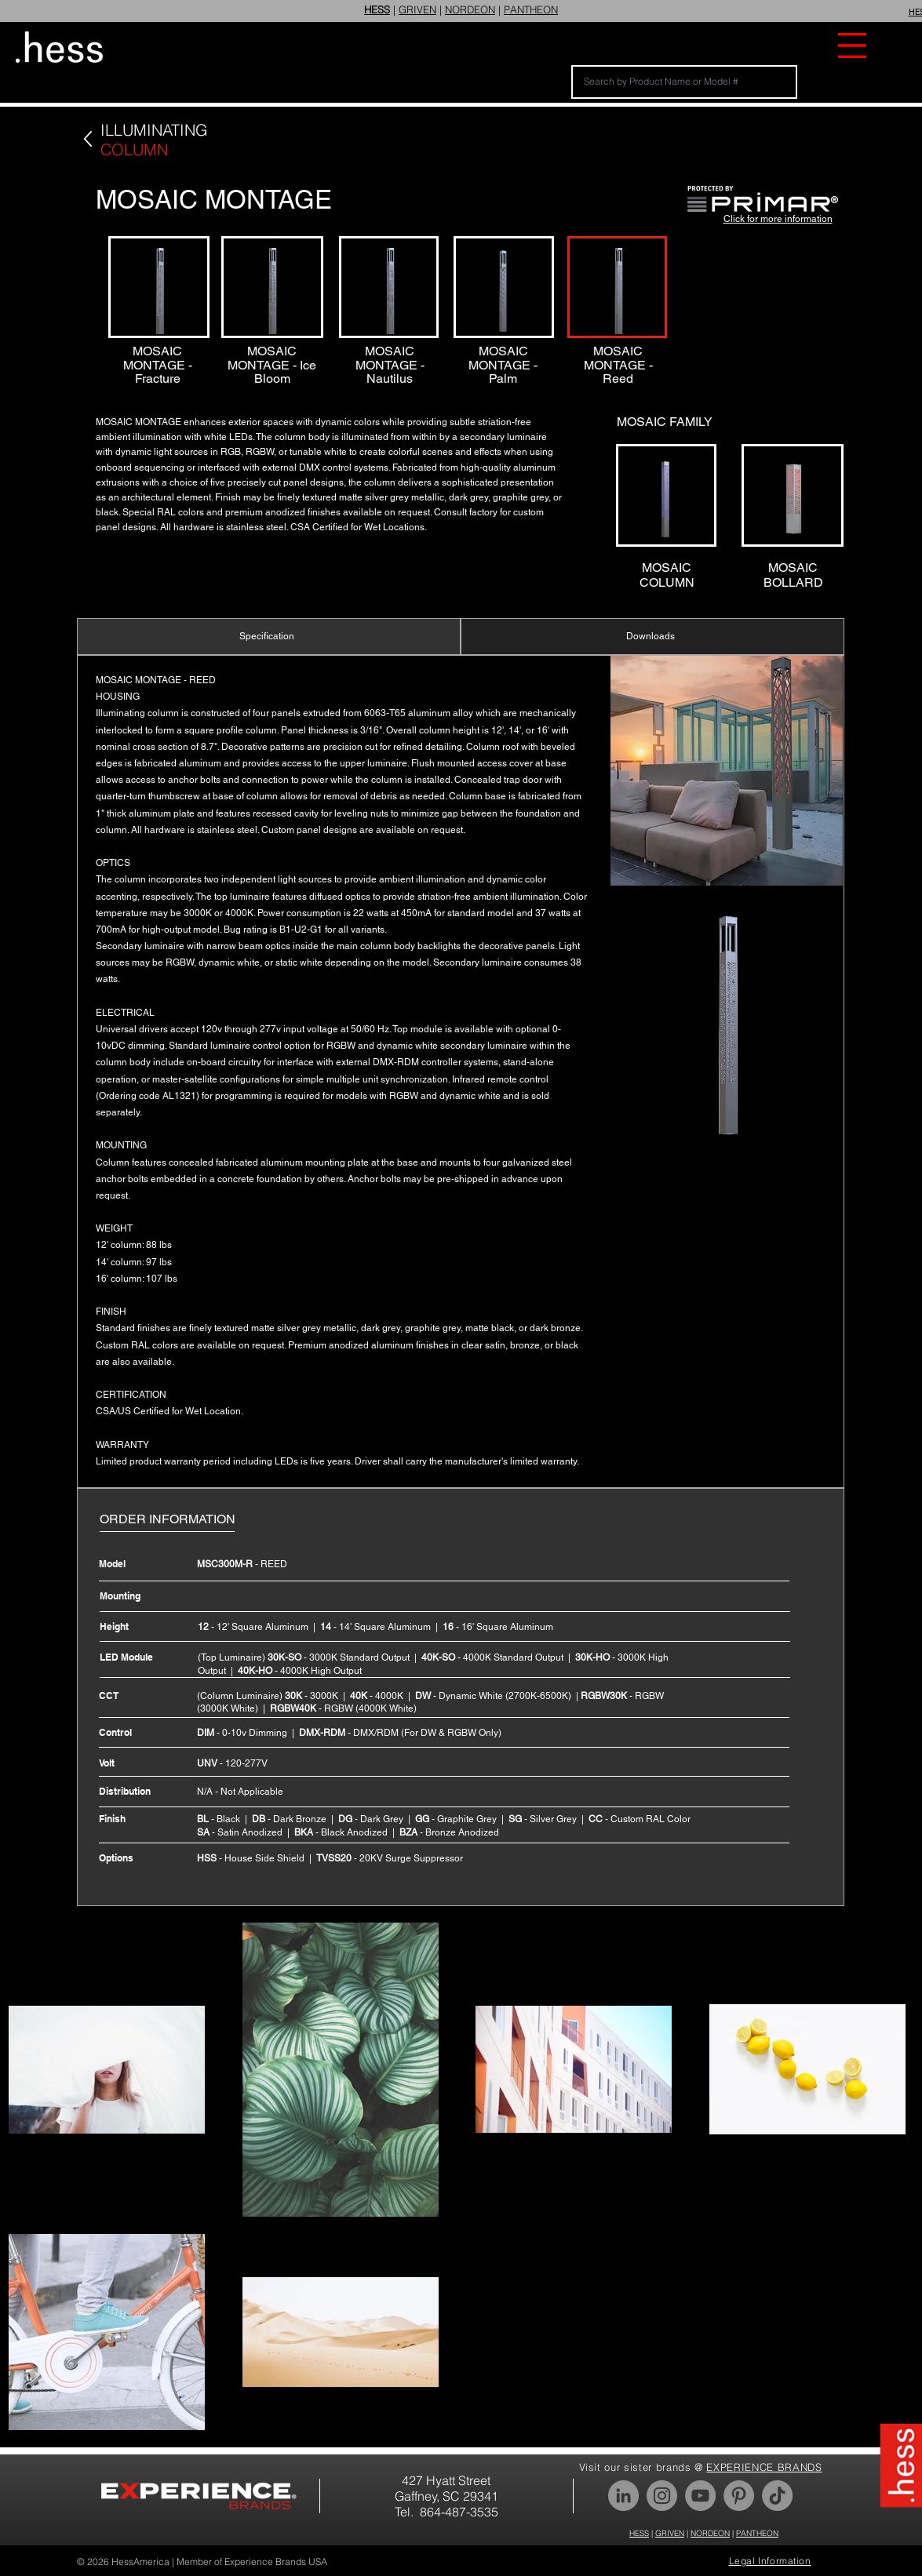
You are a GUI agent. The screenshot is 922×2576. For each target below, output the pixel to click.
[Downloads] (652, 636)
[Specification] (269, 636)
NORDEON (470, 9)
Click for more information (778, 218)
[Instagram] (662, 2495)
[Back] (87, 139)
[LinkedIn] (623, 2495)
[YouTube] (700, 2495)
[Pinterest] (738, 2495)
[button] (852, 45)
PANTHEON (531, 9)
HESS (639, 2533)
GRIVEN (417, 9)
